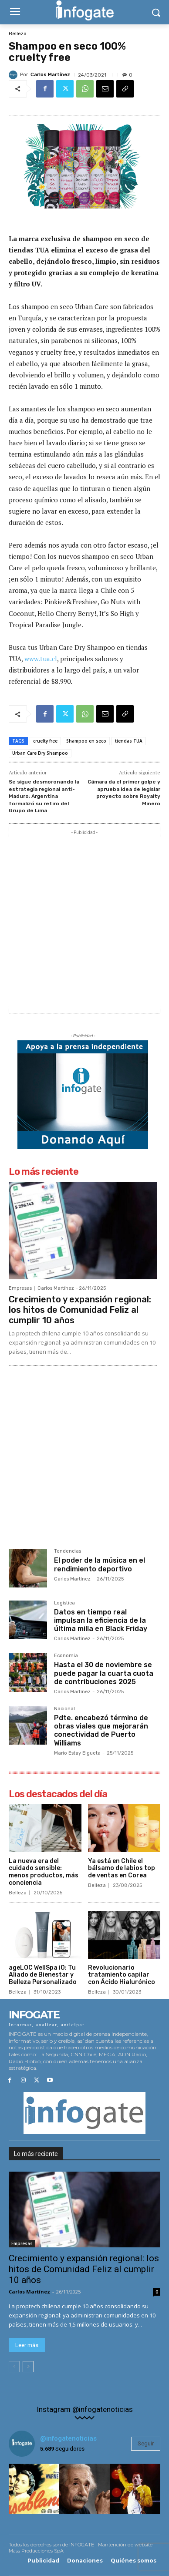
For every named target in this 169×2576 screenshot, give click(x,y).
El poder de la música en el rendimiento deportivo (99, 1564)
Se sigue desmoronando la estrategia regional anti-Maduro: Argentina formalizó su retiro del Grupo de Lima (44, 796)
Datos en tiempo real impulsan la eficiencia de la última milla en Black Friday (100, 1620)
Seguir (146, 2443)
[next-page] (28, 2366)
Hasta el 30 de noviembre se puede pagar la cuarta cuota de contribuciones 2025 (103, 1673)
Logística (64, 1603)
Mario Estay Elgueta (77, 1753)
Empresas (20, 1288)
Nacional (64, 1709)
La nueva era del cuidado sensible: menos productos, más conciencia (43, 1872)
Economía (66, 1655)
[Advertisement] (84, 921)
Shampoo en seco (86, 741)
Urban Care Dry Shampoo (40, 753)
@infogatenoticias (68, 2438)
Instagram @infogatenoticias (85, 2409)
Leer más (26, 2345)
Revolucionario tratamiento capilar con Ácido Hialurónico (121, 1975)
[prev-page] (14, 2366)
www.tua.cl (40, 658)
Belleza (18, 33)
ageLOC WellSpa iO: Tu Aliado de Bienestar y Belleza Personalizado (43, 1975)
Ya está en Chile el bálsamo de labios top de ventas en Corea (121, 1868)
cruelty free (45, 741)
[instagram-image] (34, 2489)
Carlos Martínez (50, 74)
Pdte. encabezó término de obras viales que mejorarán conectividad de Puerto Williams (101, 1730)
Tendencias (67, 1551)
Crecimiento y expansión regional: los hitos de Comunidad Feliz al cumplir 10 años (80, 1309)
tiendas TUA (128, 741)
